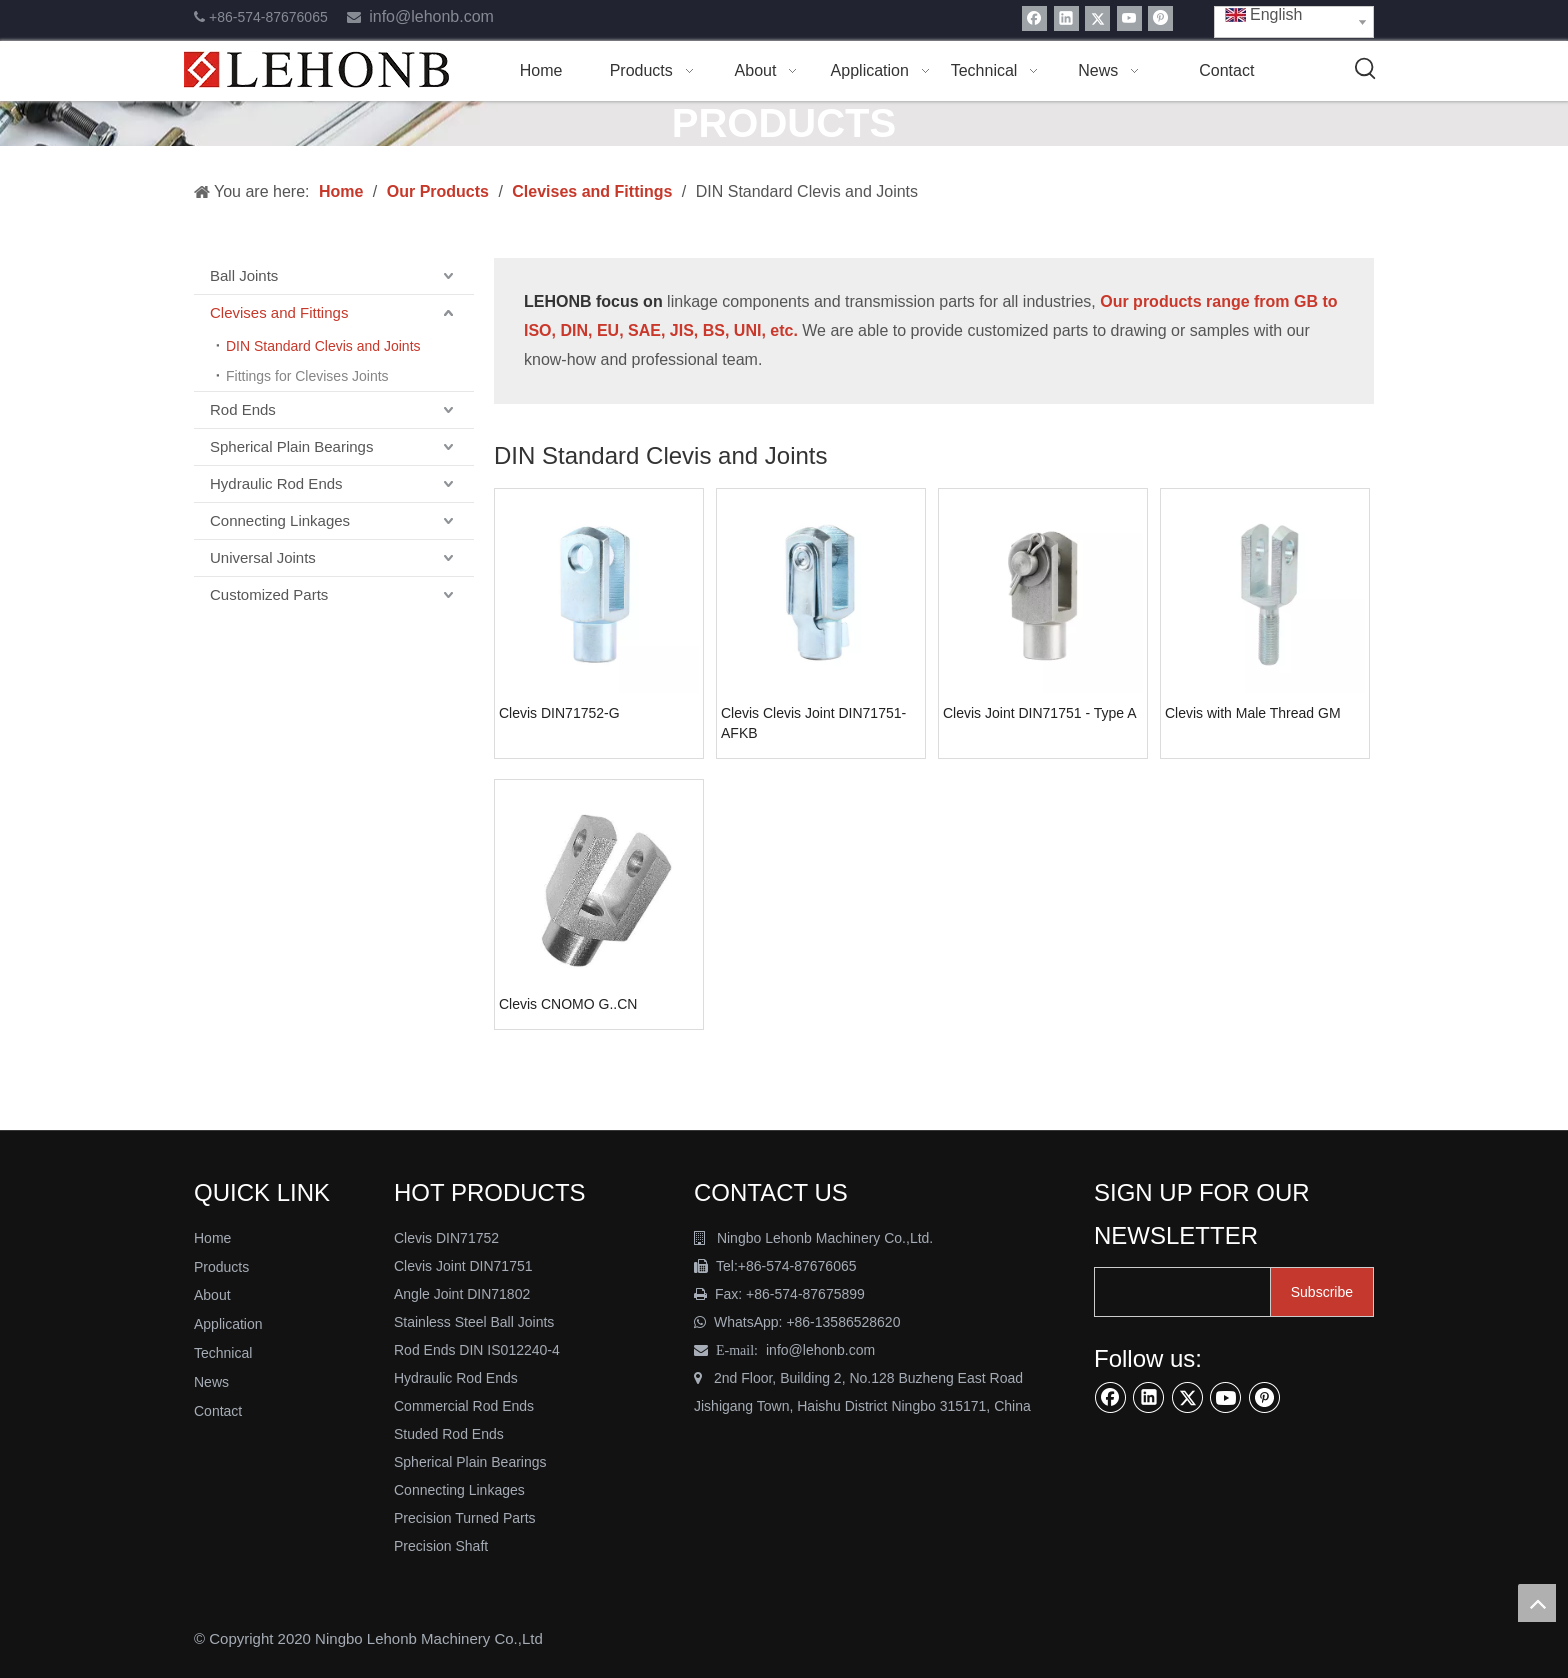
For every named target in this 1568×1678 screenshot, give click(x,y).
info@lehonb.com (431, 16)
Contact (218, 1411)
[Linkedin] (1066, 18)
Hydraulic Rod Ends (276, 483)
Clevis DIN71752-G (559, 713)
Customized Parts (269, 594)
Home (212, 1238)
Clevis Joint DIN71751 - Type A (1040, 713)
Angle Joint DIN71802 (462, 1294)
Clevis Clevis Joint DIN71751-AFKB (813, 723)
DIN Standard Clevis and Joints (323, 346)
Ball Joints (244, 275)
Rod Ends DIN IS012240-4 (479, 1350)
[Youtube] (1129, 18)
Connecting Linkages (280, 520)
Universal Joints (263, 557)
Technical (223, 1353)
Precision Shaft (441, 1546)
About (212, 1295)
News (211, 1382)
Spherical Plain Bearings (291, 446)
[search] (1198, 1292)
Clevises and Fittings (279, 312)
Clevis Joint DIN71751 (463, 1266)
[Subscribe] (1322, 1292)
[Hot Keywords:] (1366, 69)
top (1537, 1603)
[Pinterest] (1160, 18)
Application (228, 1324)
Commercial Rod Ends (466, 1406)
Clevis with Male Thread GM (1253, 713)
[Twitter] (1097, 18)
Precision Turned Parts (465, 1518)
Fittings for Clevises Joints (307, 376)
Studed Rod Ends (449, 1434)
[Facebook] (1034, 18)
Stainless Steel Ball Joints (474, 1322)
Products (221, 1267)
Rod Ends (243, 409)
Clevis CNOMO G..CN (568, 1004)
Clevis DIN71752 (446, 1238)
